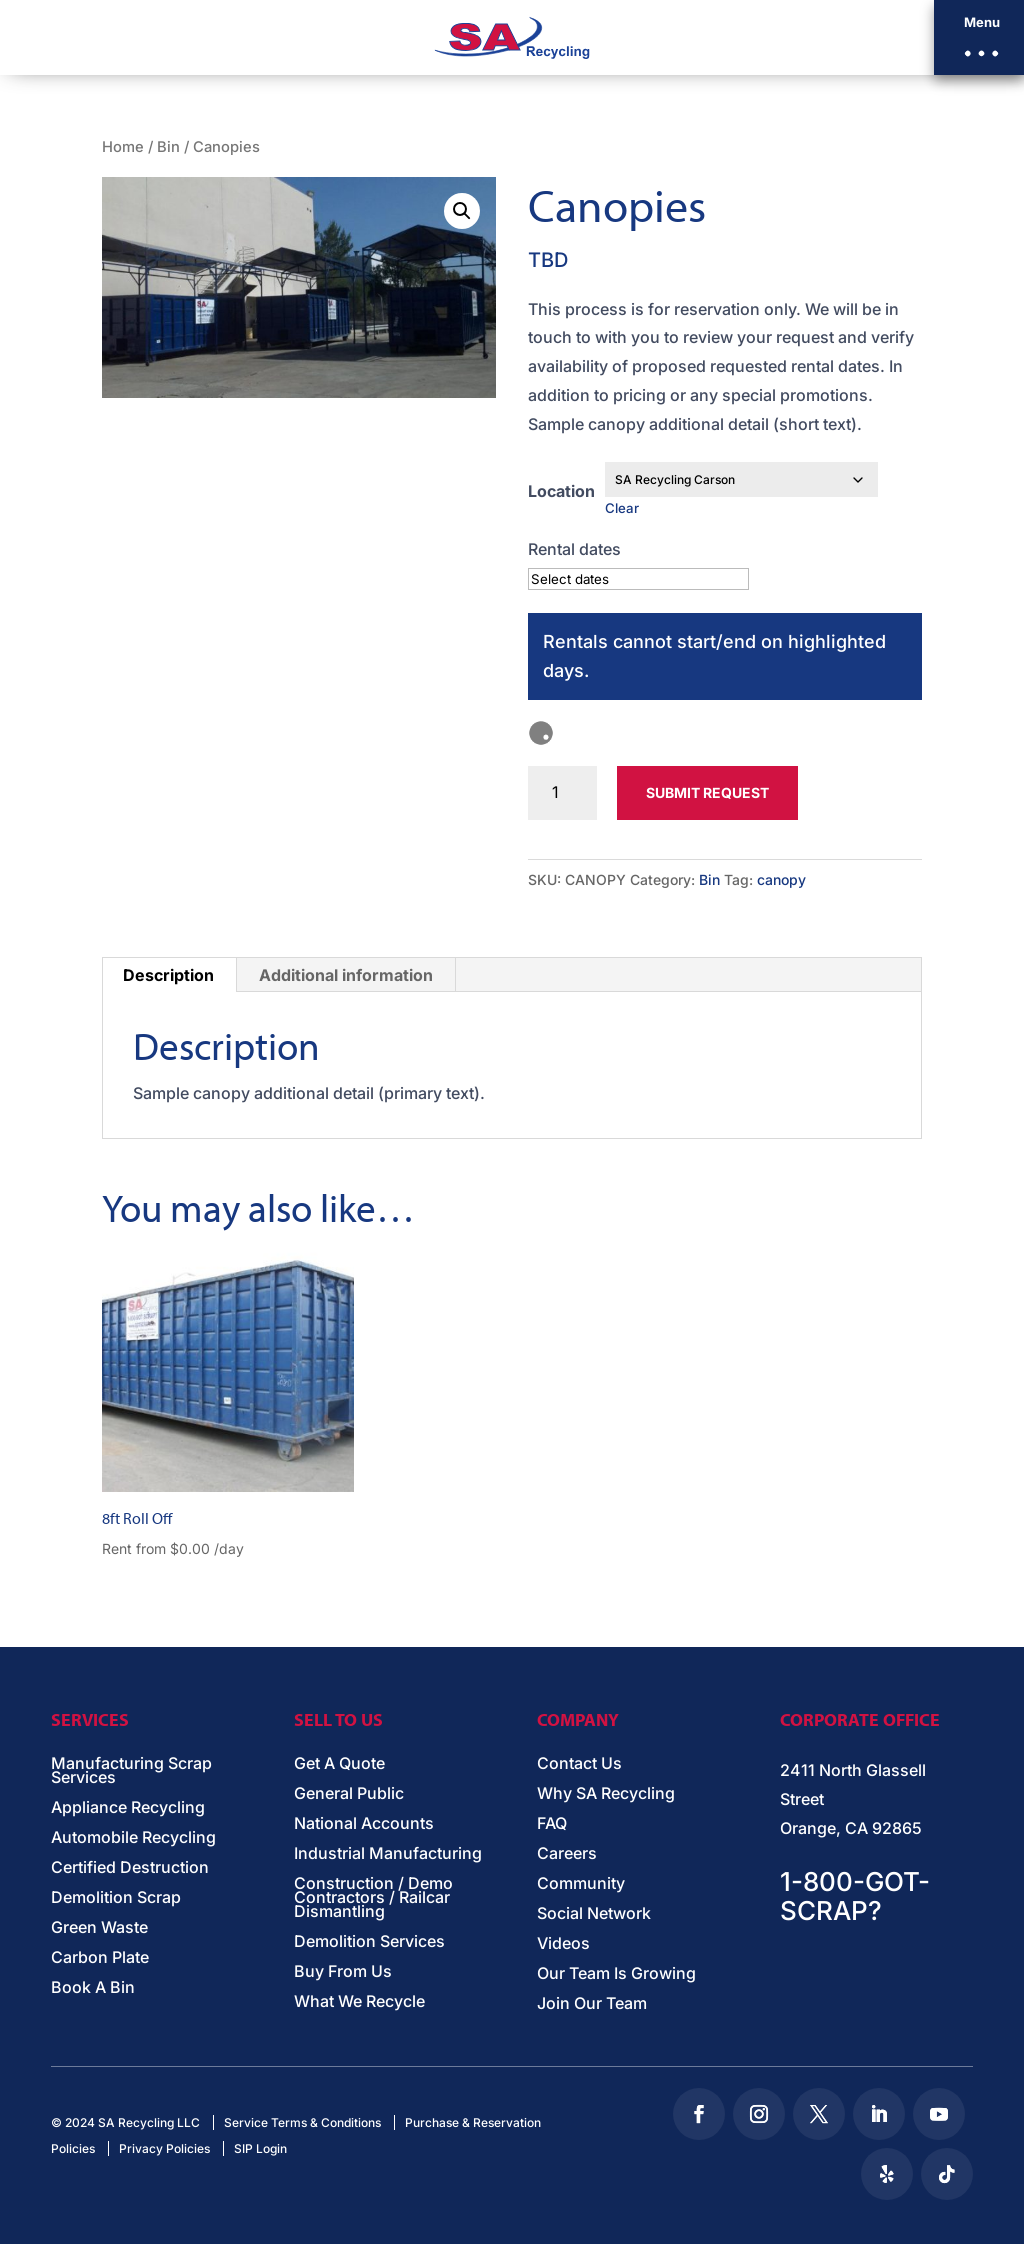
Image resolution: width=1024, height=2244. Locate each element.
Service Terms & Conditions (302, 2122)
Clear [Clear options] (622, 508)
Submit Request (707, 792)
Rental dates (574, 549)
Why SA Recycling (606, 1794)
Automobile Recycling (133, 1838)
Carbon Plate (100, 1958)
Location (561, 491)
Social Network (594, 1914)
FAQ (552, 1824)
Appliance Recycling (128, 1808)
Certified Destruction (130, 1868)
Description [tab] (168, 975)
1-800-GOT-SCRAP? (855, 1896)
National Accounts (364, 1824)
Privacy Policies (164, 2148)
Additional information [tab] (346, 975)
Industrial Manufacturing (388, 1854)
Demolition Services (369, 1942)
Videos (563, 1944)
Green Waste (99, 1928)
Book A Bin (93, 1988)
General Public (349, 1794)
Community (581, 1884)
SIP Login (260, 2148)
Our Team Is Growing (616, 1974)
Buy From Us (343, 1972)
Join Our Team (592, 2004)
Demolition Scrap (116, 1898)
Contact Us (579, 1764)
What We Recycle (359, 2002)
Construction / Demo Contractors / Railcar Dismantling (373, 1898)
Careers (567, 1854)
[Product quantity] (562, 792)
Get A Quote (339, 1764)
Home (123, 147)
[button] (979, 37)
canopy (781, 879)
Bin (168, 147)
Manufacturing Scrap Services (131, 1771)
